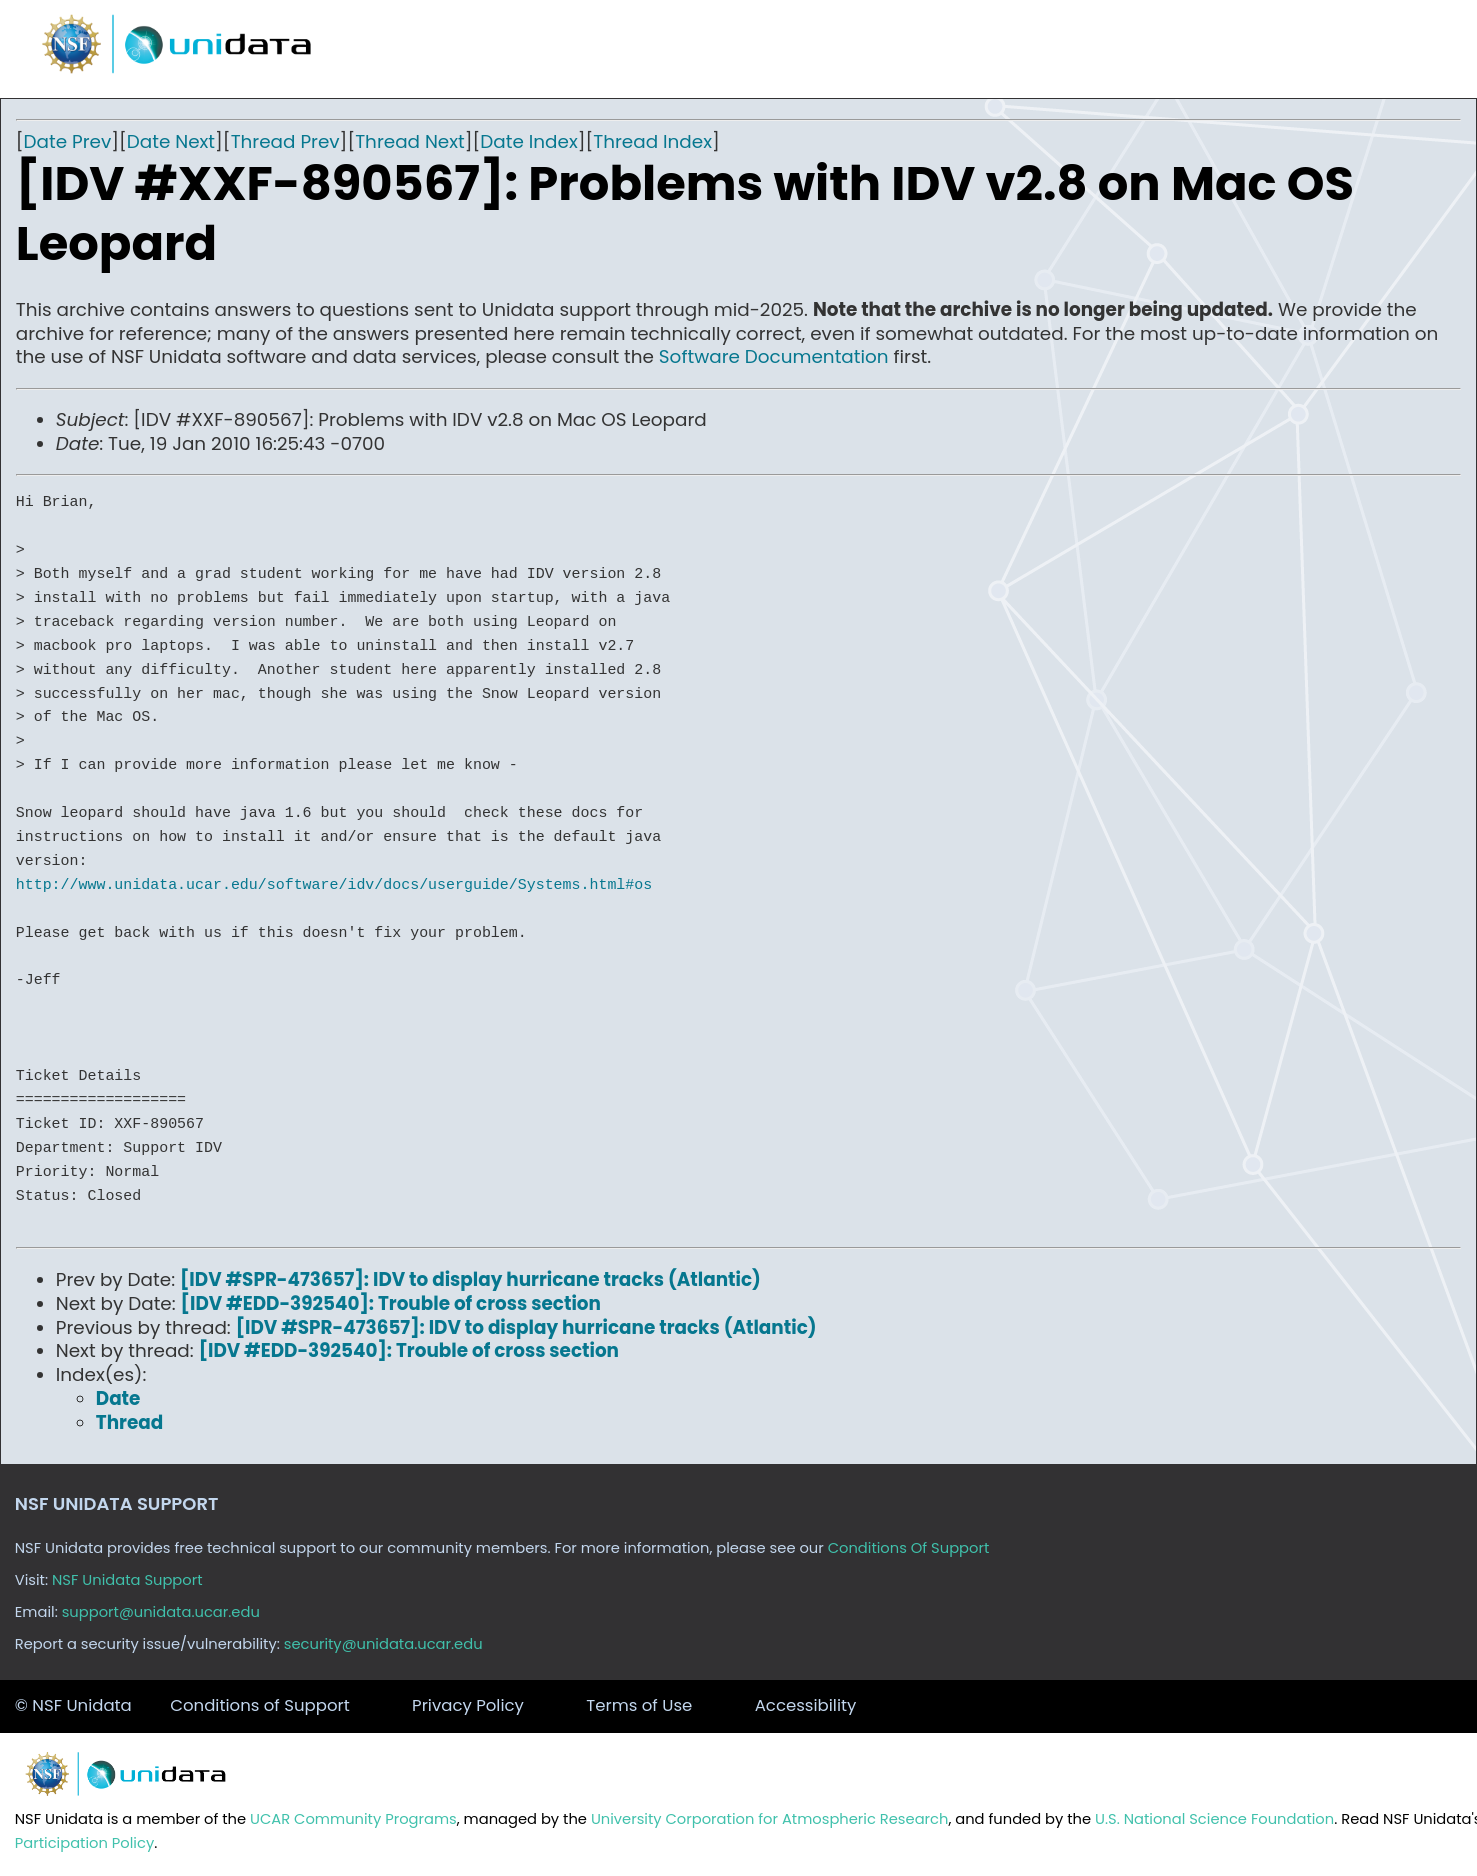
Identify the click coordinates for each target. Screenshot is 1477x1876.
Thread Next (410, 141)
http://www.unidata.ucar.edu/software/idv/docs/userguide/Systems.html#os (334, 885)
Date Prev (68, 141)
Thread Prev (285, 141)
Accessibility (806, 1705)
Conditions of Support (259, 1705)
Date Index (528, 141)
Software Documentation (774, 356)
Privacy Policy (468, 1705)
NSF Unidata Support (127, 1580)
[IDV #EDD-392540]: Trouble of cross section (391, 1303)
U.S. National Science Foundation (1214, 1819)
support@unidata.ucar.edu (161, 1612)
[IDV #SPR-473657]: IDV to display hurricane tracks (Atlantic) (470, 1279)
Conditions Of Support (909, 1548)
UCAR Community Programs (353, 1819)
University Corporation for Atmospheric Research (770, 1819)
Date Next (171, 141)
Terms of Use (639, 1705)
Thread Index (652, 141)
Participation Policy (84, 1843)
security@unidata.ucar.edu (383, 1644)
